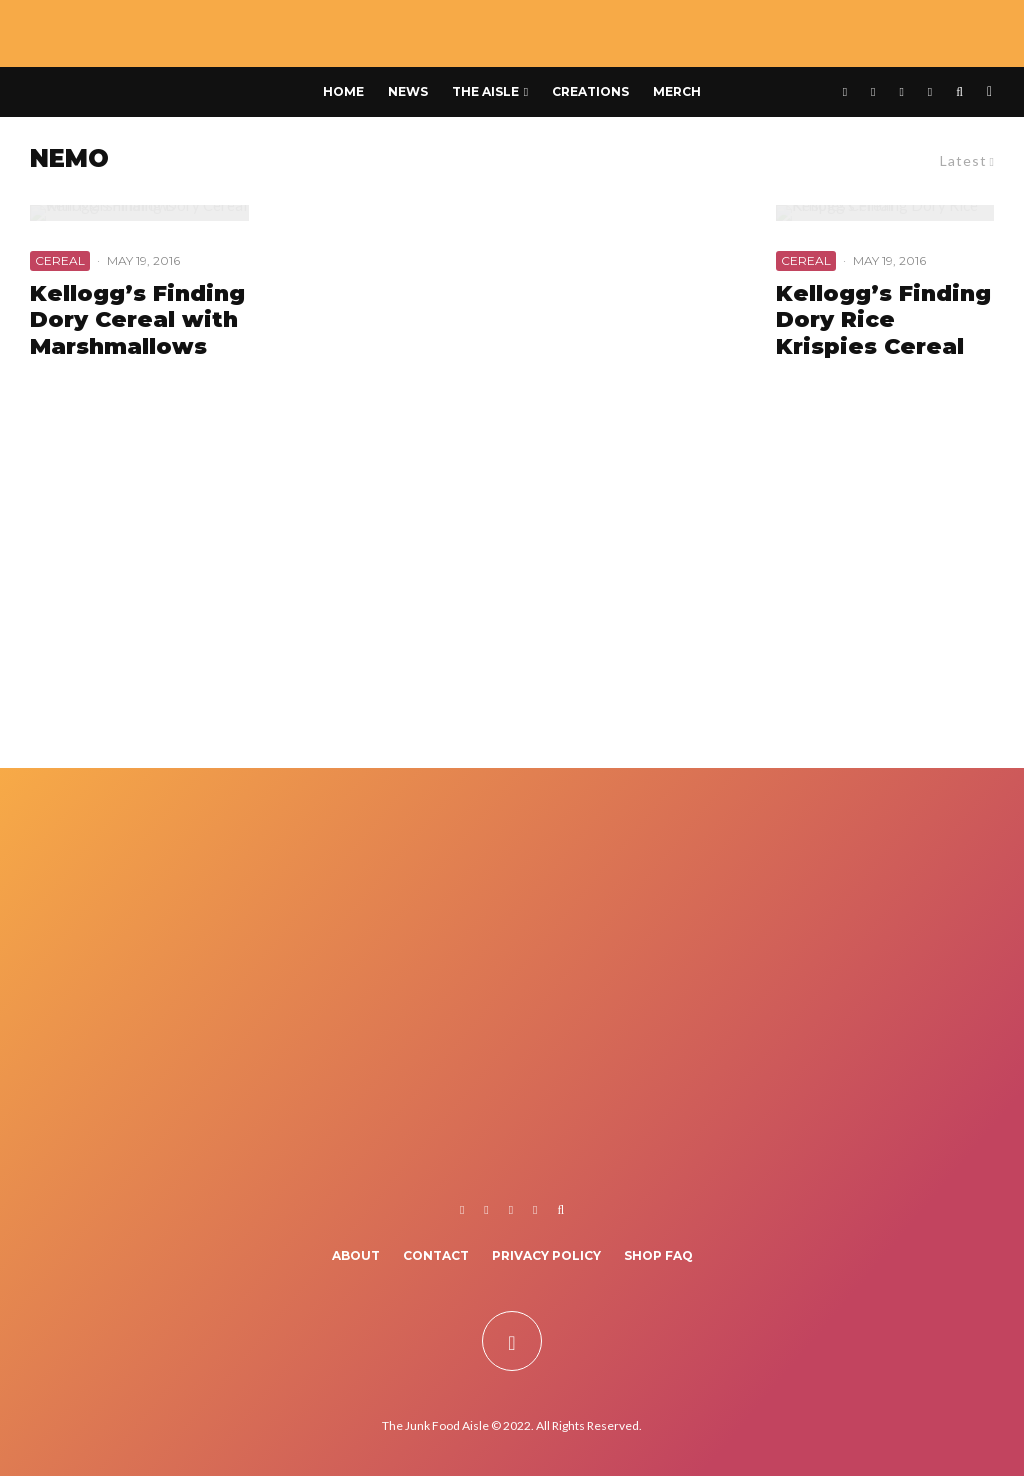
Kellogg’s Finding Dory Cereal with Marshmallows (137, 320)
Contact (436, 1255)
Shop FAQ (658, 1255)
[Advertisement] (512, 598)
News (408, 91)
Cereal (60, 260)
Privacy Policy (546, 1255)
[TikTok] (930, 92)
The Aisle (485, 91)
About (356, 1255)
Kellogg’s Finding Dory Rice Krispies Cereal (883, 320)
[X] (873, 92)
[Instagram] (901, 92)
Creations (590, 91)
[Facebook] (845, 92)
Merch (677, 91)
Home (343, 91)
